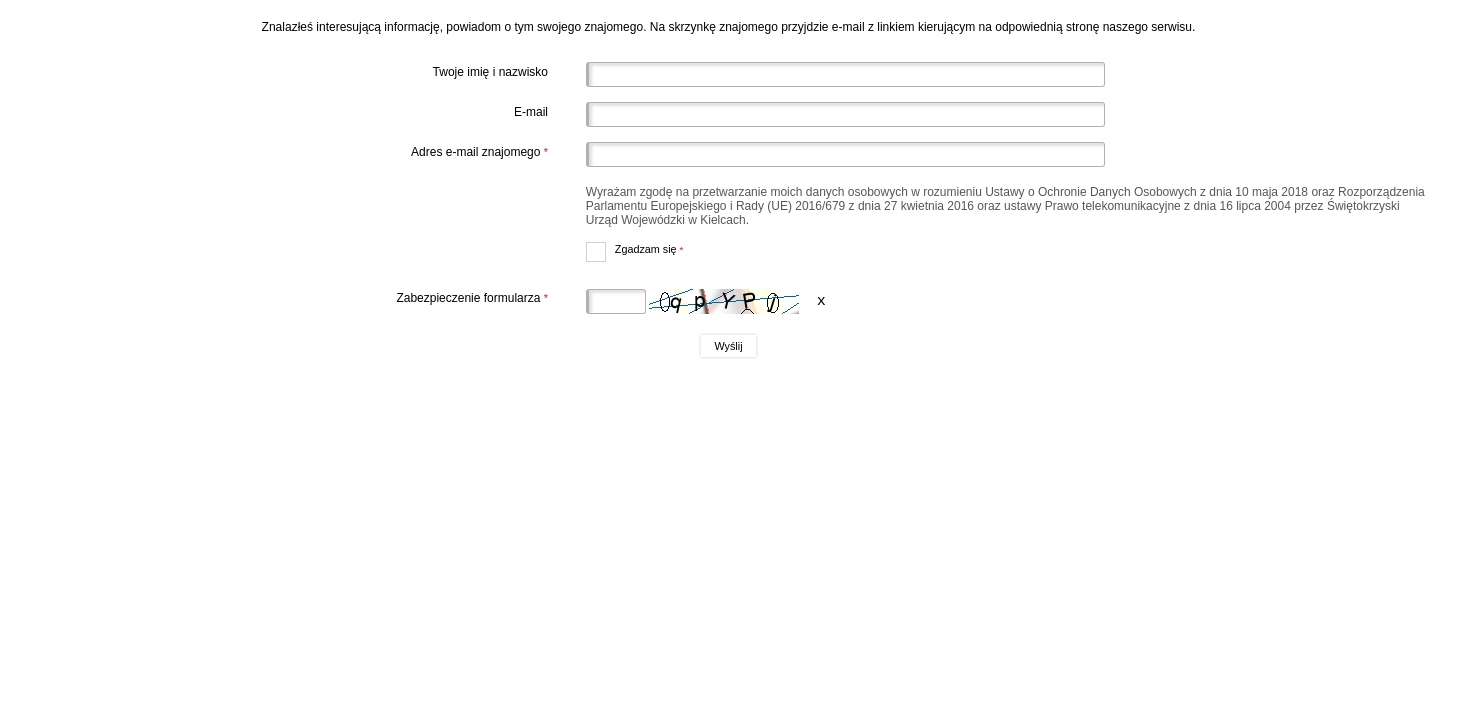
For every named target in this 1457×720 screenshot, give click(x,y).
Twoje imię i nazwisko (490, 72)
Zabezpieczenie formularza (284, 298)
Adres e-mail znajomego (284, 152)
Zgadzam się (635, 249)
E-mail (531, 112)
